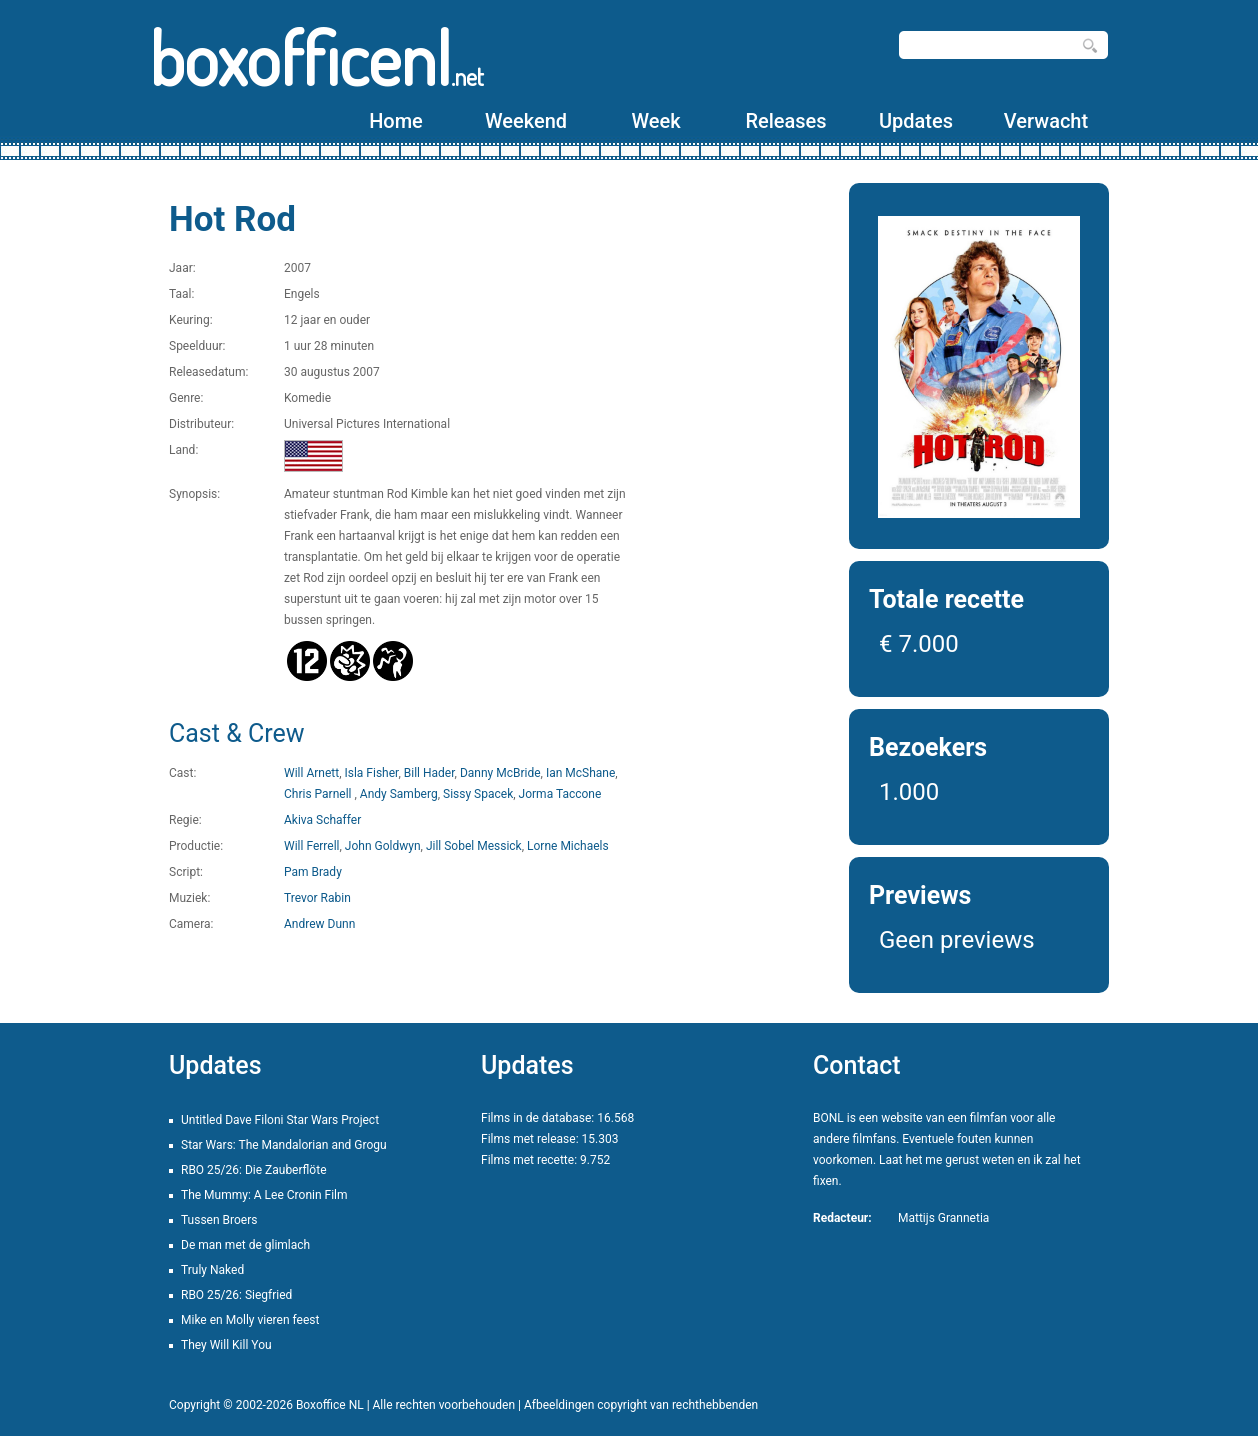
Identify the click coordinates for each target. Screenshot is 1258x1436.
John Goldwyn (383, 846)
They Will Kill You (226, 1345)
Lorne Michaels (568, 846)
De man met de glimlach (245, 1245)
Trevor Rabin (317, 898)
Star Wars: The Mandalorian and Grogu (284, 1145)
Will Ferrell (311, 846)
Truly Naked (212, 1270)
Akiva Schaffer (322, 820)
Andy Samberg (399, 794)
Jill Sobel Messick (474, 846)
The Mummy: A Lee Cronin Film (264, 1195)
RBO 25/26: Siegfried (236, 1295)
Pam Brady (313, 872)
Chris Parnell (319, 794)
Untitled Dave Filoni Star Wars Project (280, 1120)
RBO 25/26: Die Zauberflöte (254, 1170)
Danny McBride (500, 773)
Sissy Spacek (478, 794)
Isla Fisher (371, 773)
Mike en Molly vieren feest (250, 1320)
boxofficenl (316, 57)
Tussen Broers (219, 1220)
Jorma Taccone (560, 794)
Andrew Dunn (319, 924)
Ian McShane (580, 773)
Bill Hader (429, 773)
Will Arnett (311, 773)
